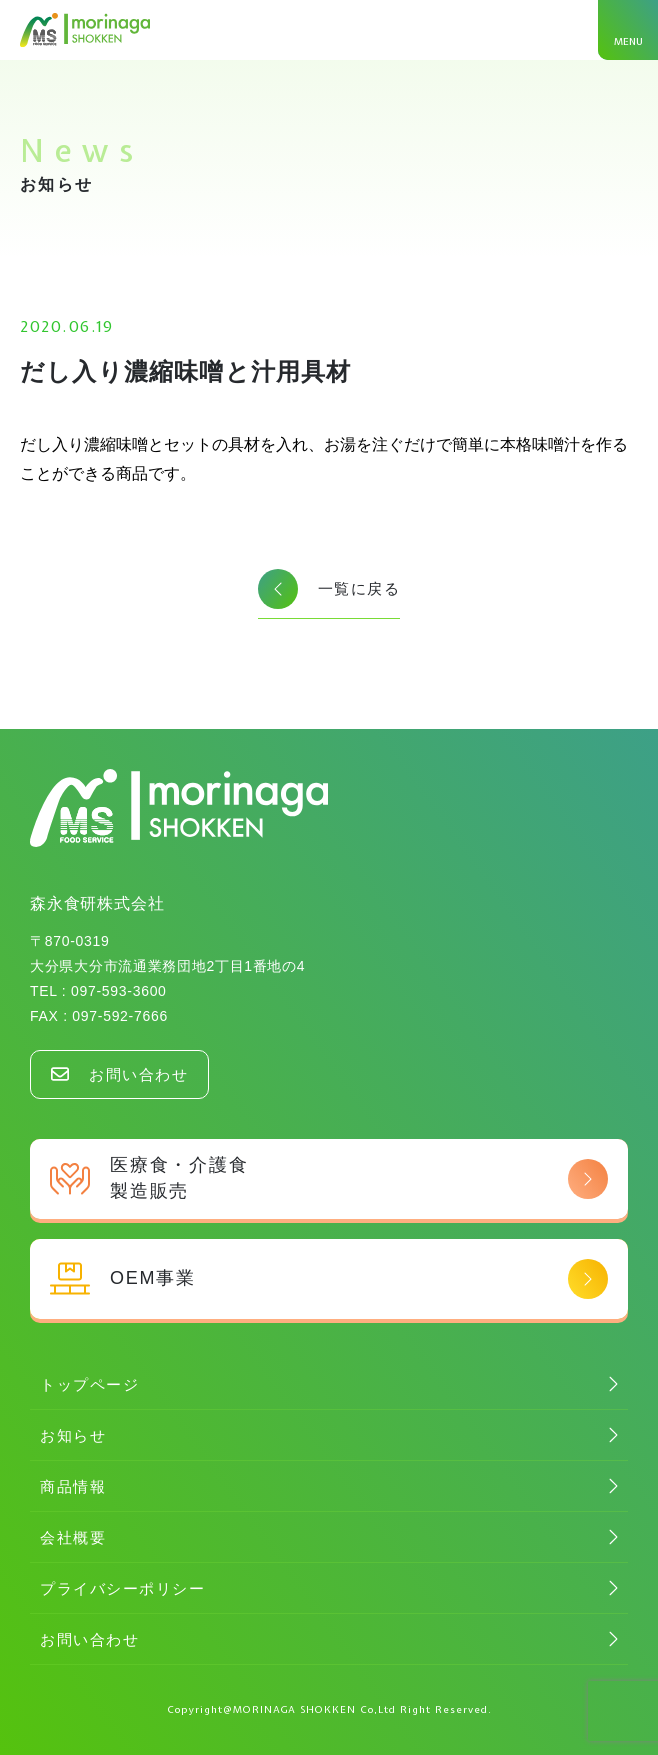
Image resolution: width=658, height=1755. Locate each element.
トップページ (89, 1384)
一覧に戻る (329, 589)
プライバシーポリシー (122, 1588)
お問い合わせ (119, 1074)
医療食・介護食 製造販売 (329, 1177)
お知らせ (73, 1435)
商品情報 (73, 1486)
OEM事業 (329, 1279)
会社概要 (73, 1537)
